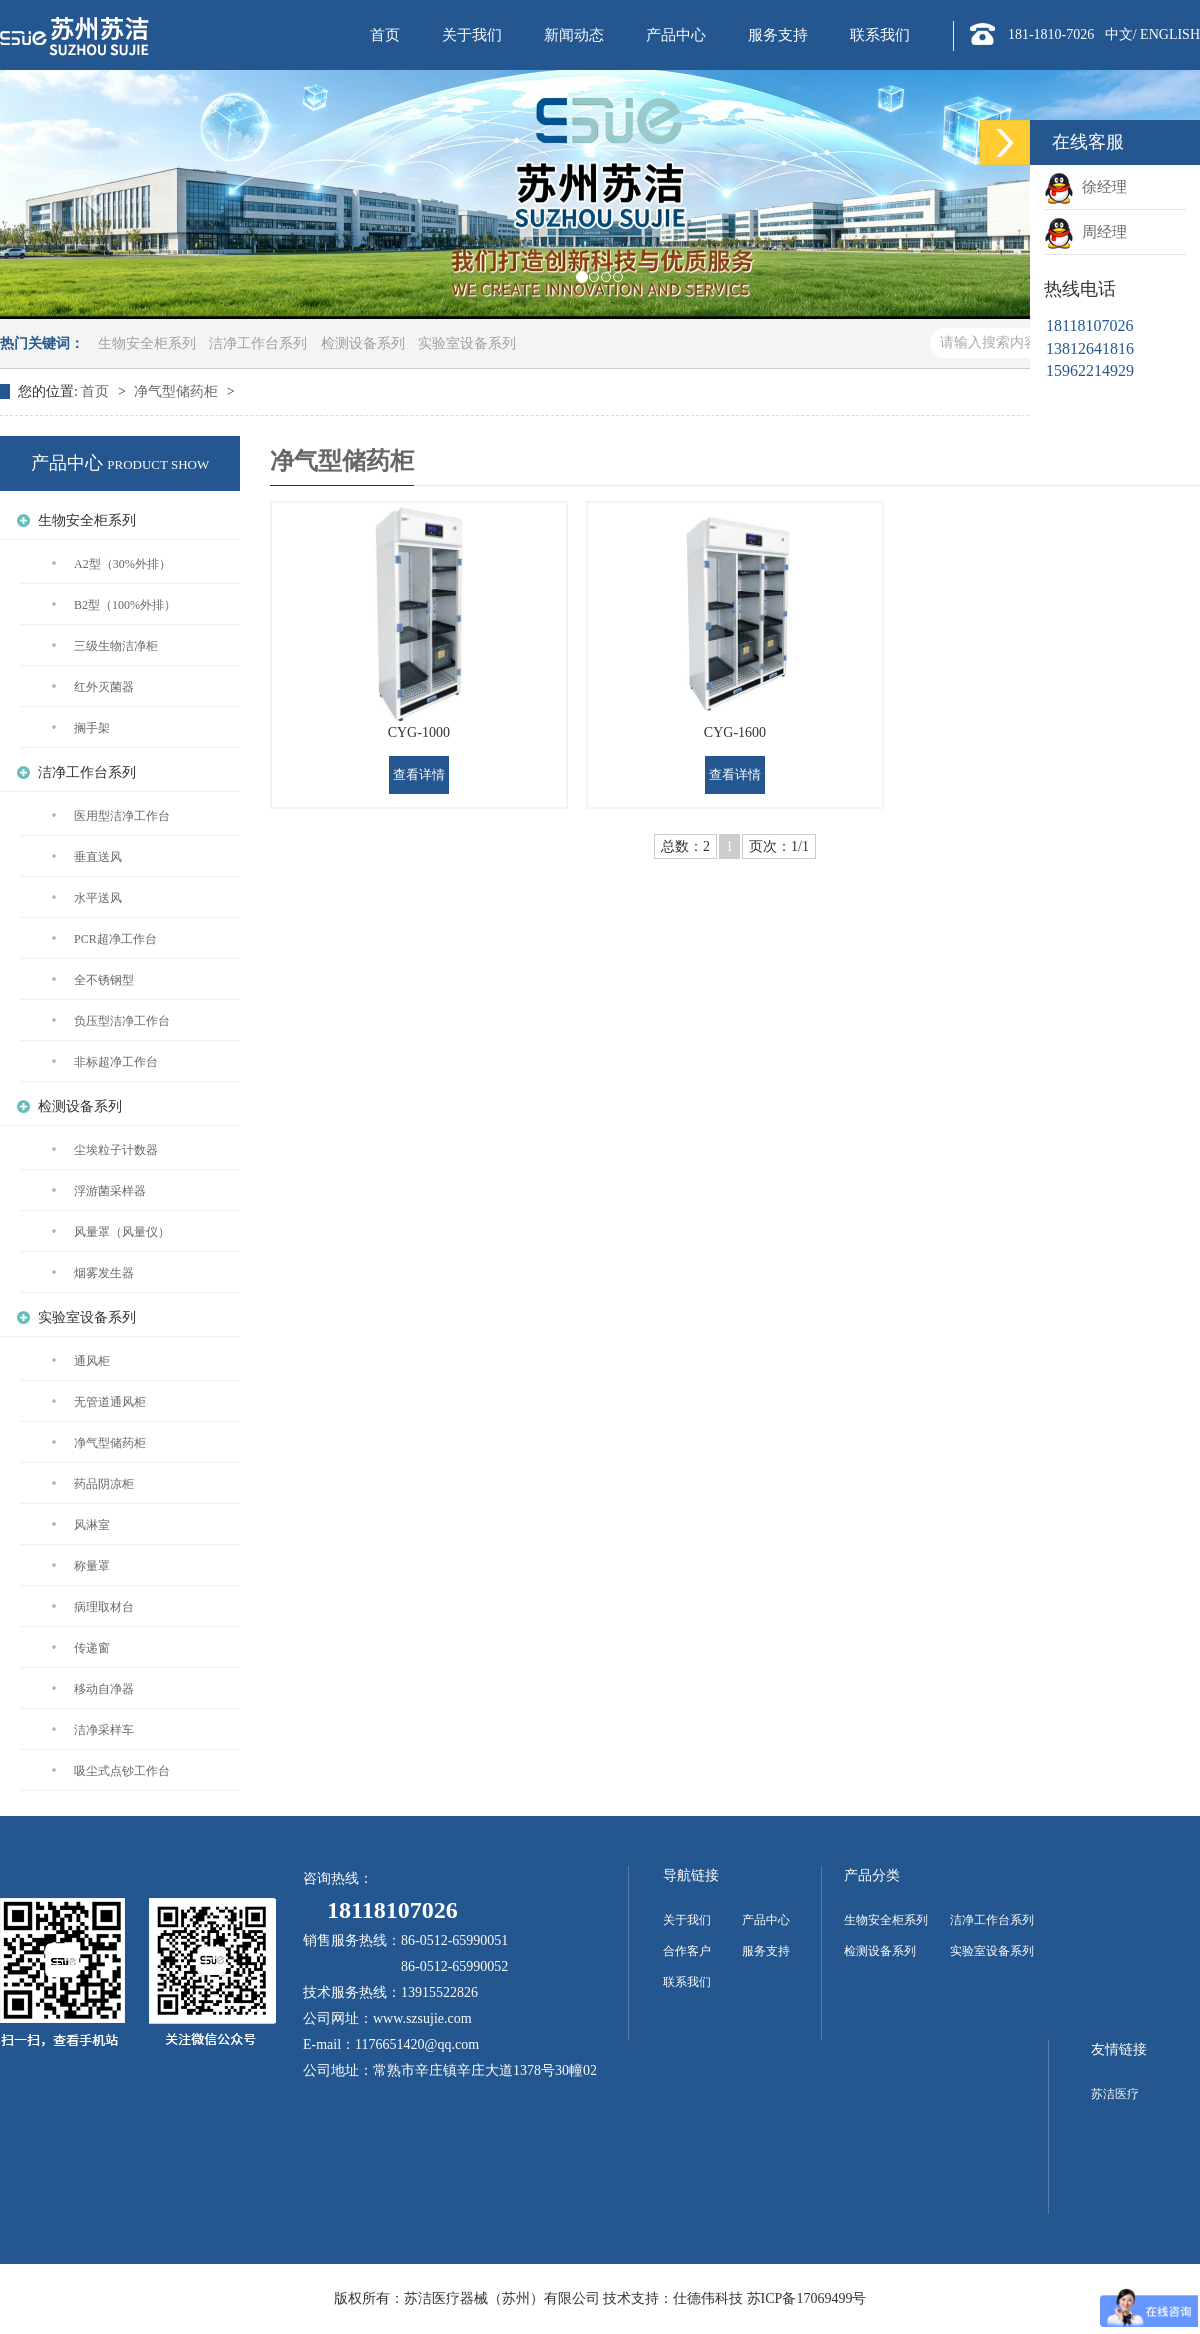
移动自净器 (104, 1689)
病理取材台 (104, 1607)
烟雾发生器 (104, 1273)
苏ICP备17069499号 (807, 2298)
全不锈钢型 (104, 980)
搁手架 (92, 728)
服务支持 (778, 35)
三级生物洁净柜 (116, 646)
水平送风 (98, 898)
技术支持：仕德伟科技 (673, 2298)
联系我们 (880, 35)
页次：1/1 (779, 846)
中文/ (1121, 34)
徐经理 (1100, 187)
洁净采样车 (104, 1730)
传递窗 (92, 1648)
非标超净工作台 (116, 1062)
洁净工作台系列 (258, 343)
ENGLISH (1170, 34)
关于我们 (472, 35)
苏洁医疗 (1115, 2094)
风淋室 (92, 1525)
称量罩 (92, 1566)
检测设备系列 (363, 343)
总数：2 (685, 846)
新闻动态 (574, 35)
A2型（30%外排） (122, 564)
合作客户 (687, 1951)
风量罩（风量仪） (122, 1232)
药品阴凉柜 (104, 1484)
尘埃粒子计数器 (116, 1150)
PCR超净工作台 (115, 939)
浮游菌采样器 (110, 1191)
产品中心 (676, 35)
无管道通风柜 (110, 1402)
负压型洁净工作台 (122, 1021)
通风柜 (92, 1361)
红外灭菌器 (104, 687)
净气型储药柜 (178, 391)
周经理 (1100, 232)
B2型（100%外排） (125, 605)
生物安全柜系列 (147, 343)
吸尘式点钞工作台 (122, 1771)
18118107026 (380, 1910)
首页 (385, 35)
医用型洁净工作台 (122, 816)
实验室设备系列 (467, 343)
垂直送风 (98, 857)
